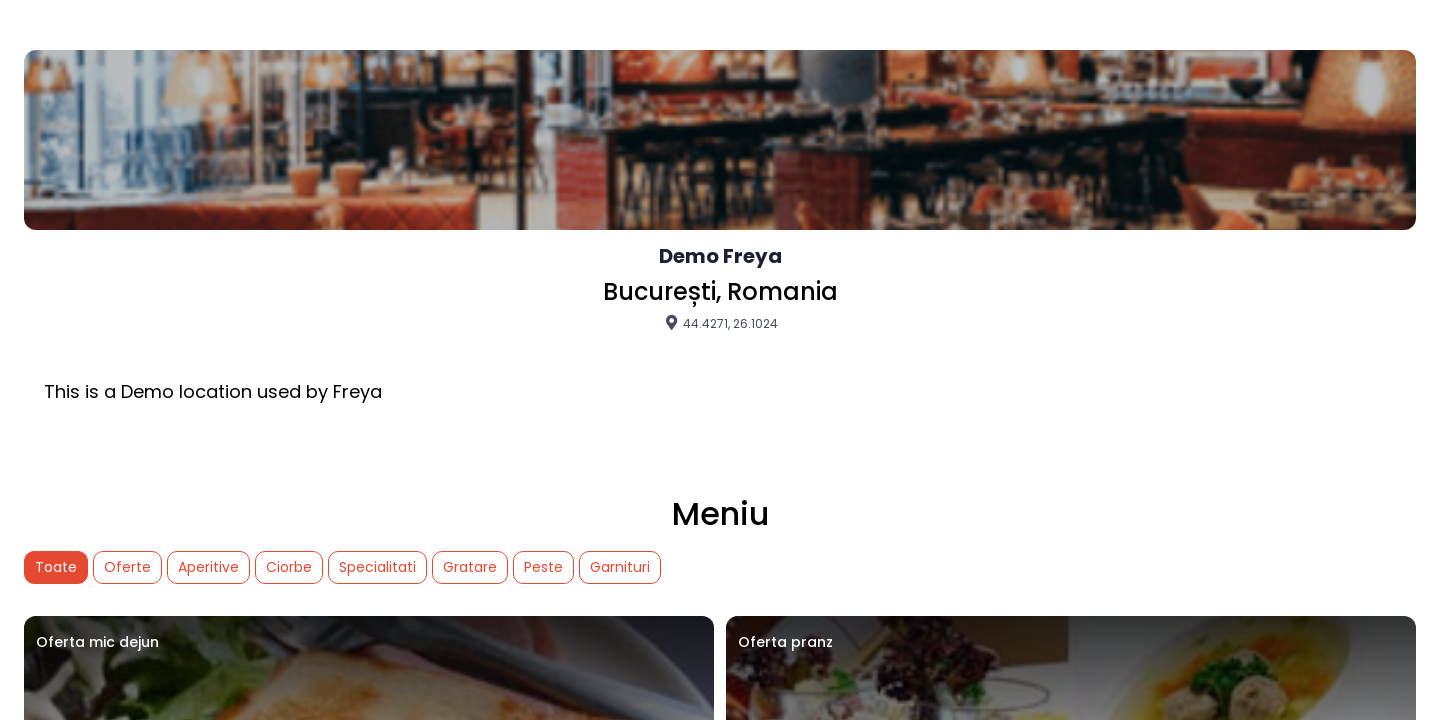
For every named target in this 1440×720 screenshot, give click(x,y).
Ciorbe (289, 567)
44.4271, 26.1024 (720, 323)
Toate (56, 567)
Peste (543, 567)
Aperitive (208, 567)
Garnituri (620, 567)
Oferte (127, 567)
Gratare (470, 567)
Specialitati (377, 567)
